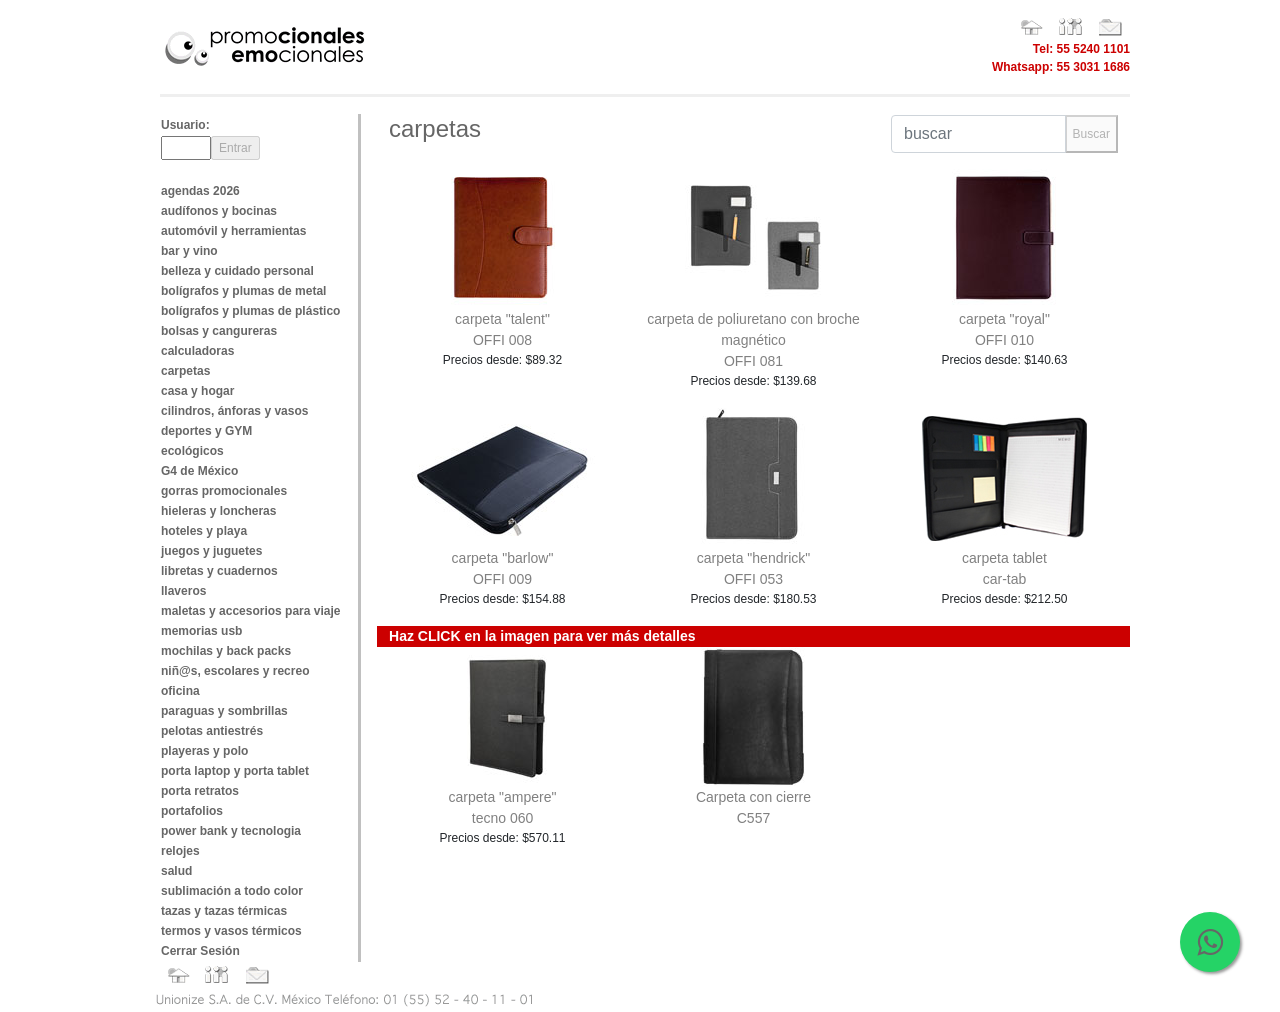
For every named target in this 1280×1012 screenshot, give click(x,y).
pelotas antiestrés (212, 731)
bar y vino (189, 251)
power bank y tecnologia (231, 831)
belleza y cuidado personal (237, 271)
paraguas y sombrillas (224, 711)
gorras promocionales (224, 491)
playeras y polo (204, 751)
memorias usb (201, 631)
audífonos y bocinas (219, 211)
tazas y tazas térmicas (224, 911)
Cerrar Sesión (200, 951)
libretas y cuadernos (219, 571)
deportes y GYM (206, 431)
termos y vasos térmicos (231, 931)
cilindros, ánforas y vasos (234, 411)
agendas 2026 (200, 191)
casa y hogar (197, 391)
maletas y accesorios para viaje (250, 611)
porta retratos (200, 791)
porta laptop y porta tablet (235, 771)
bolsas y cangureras (219, 331)
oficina (180, 691)
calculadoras (197, 351)
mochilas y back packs (226, 651)
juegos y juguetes (211, 551)
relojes (180, 851)
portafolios (192, 811)
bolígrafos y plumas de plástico (250, 311)
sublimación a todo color (232, 891)
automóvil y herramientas (233, 231)
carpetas (185, 371)
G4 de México (199, 471)
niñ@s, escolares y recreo (235, 671)
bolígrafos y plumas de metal (243, 291)
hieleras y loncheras (218, 511)
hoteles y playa (204, 531)
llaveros (183, 591)
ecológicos (192, 451)
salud (176, 871)
